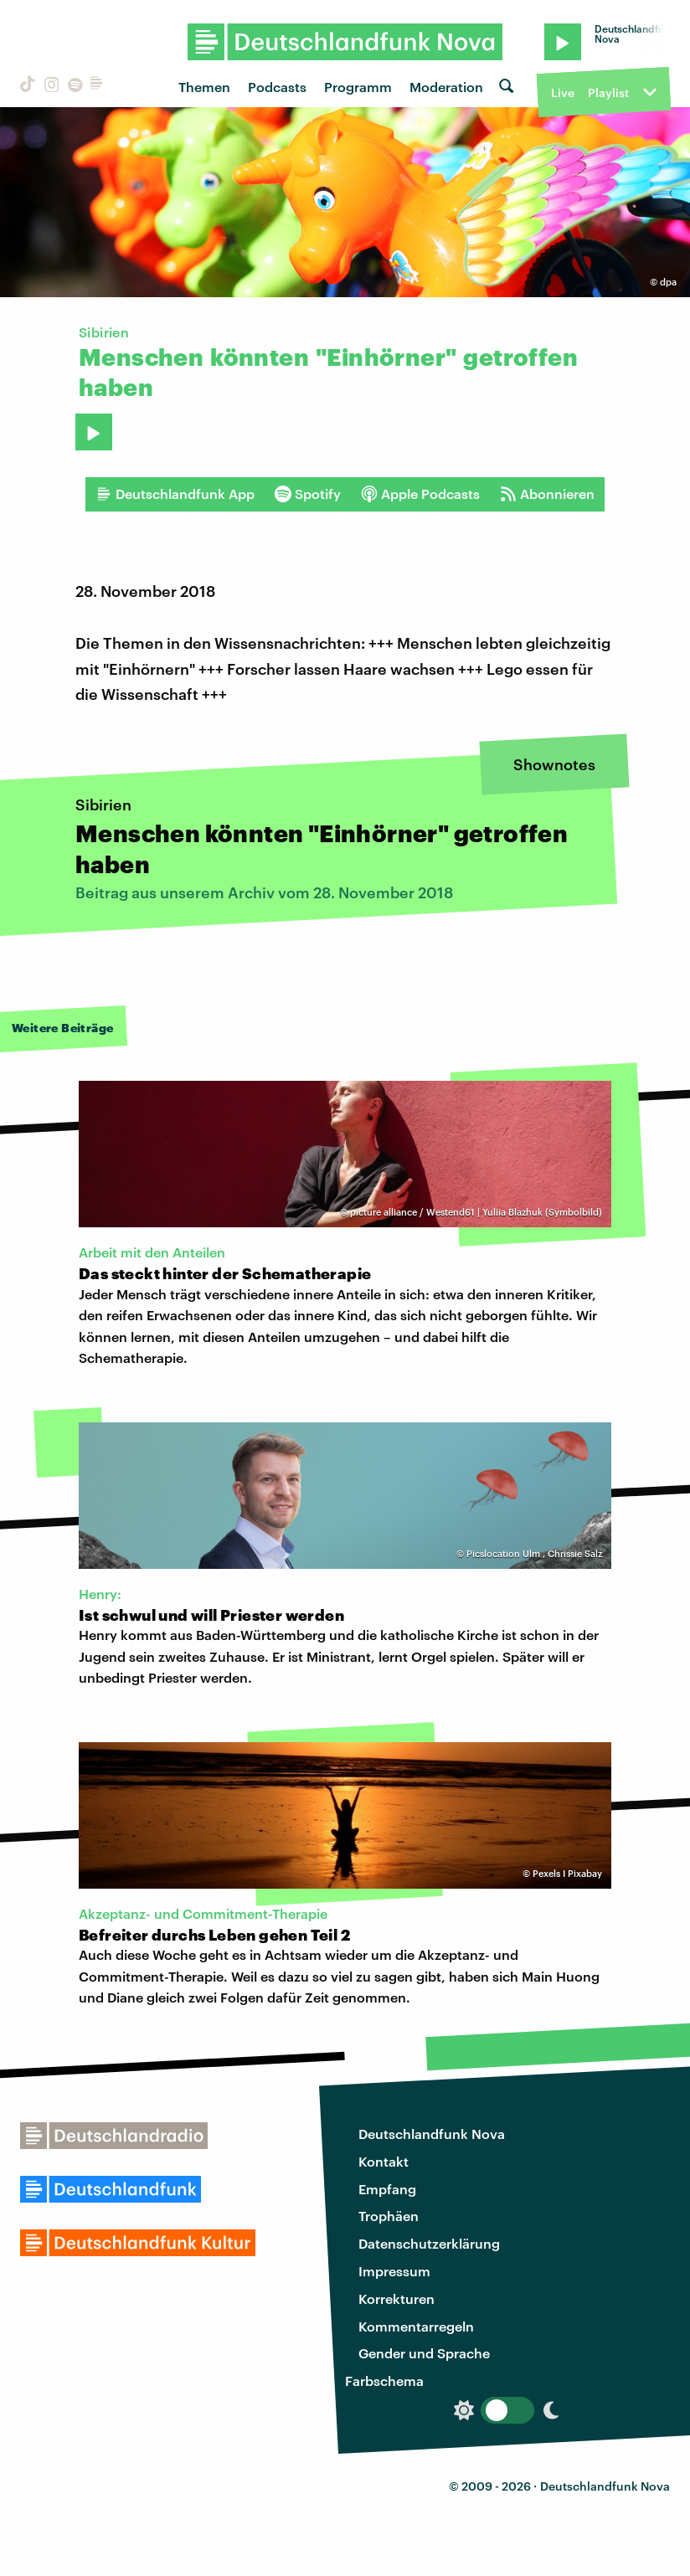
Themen (204, 87)
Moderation (446, 87)
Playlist (608, 92)
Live (562, 92)
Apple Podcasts (420, 494)
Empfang (387, 2189)
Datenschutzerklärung (429, 2243)
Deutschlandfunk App (175, 494)
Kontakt (383, 2161)
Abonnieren (547, 494)
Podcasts (277, 87)
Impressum (394, 2271)
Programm (358, 87)
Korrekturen (396, 2298)
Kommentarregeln (416, 2326)
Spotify (308, 494)
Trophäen (388, 2216)
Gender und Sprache (424, 2353)
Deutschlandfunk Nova (431, 2134)
